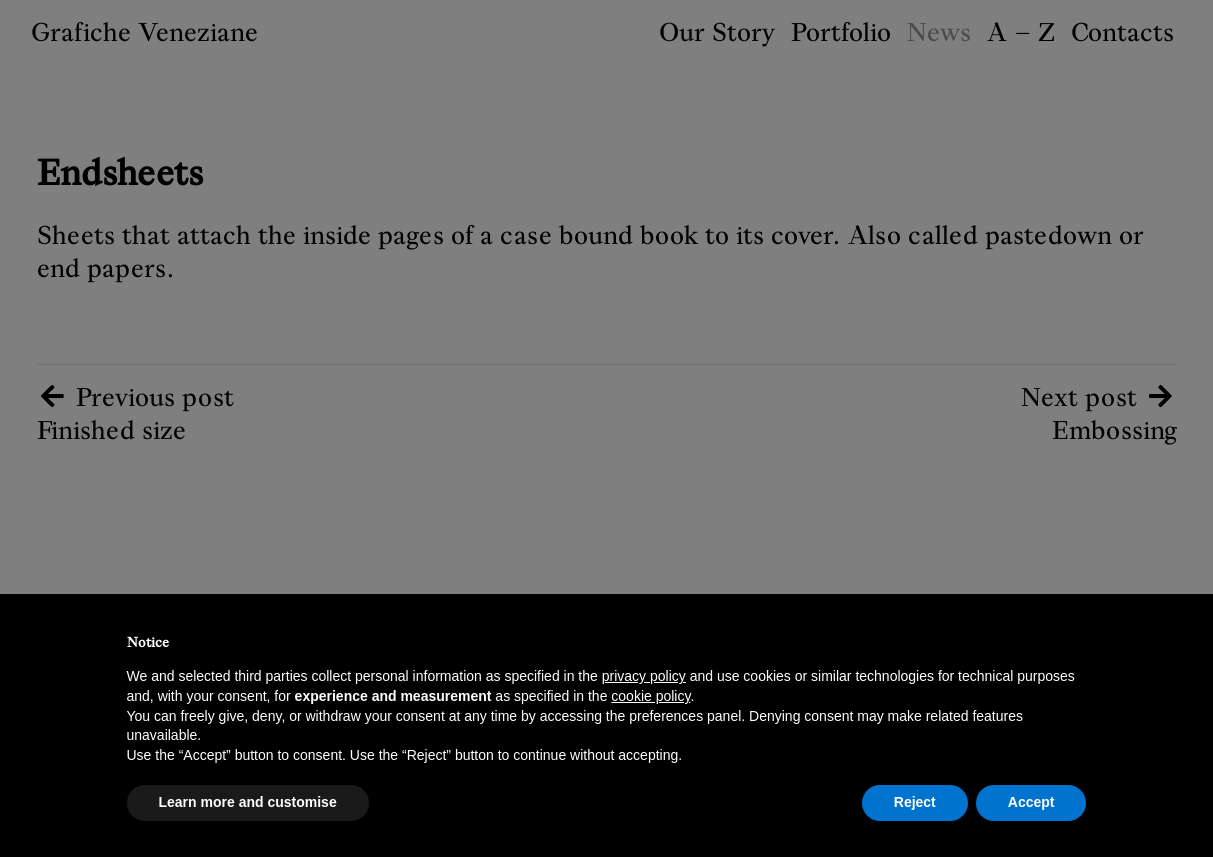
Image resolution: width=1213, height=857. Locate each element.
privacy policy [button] (644, 676)
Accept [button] (1031, 802)
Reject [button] (915, 802)
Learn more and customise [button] (248, 802)
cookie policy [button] (650, 696)
